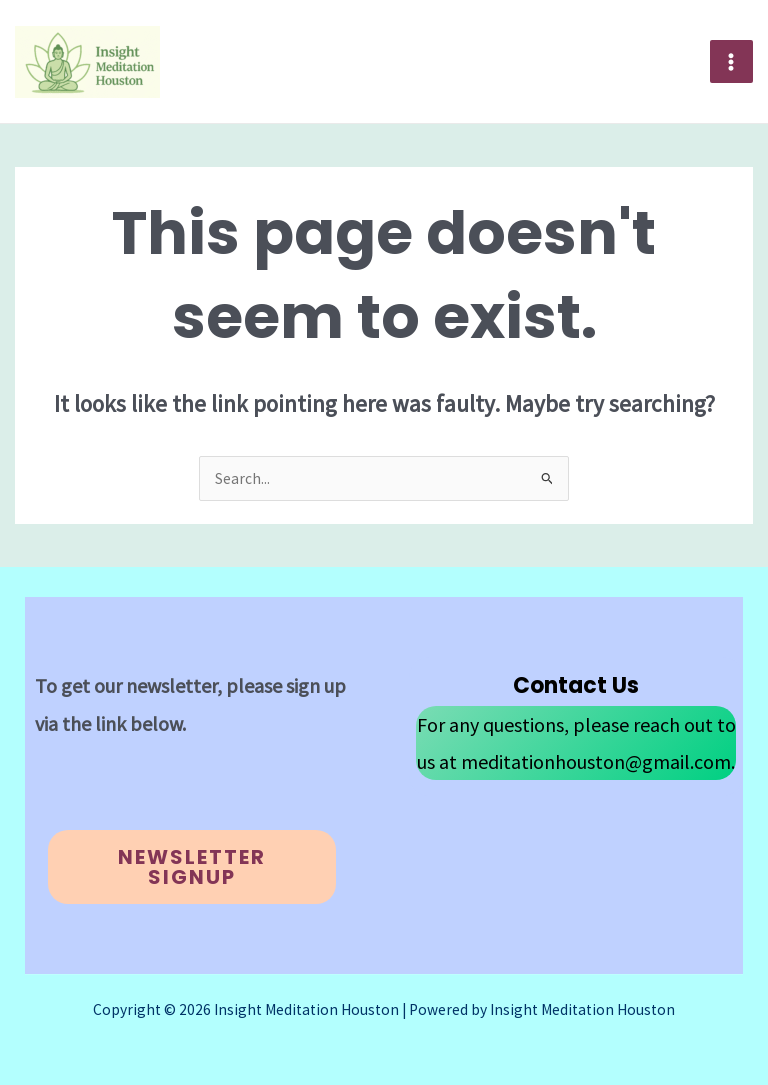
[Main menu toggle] (731, 61)
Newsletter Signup (192, 867)
